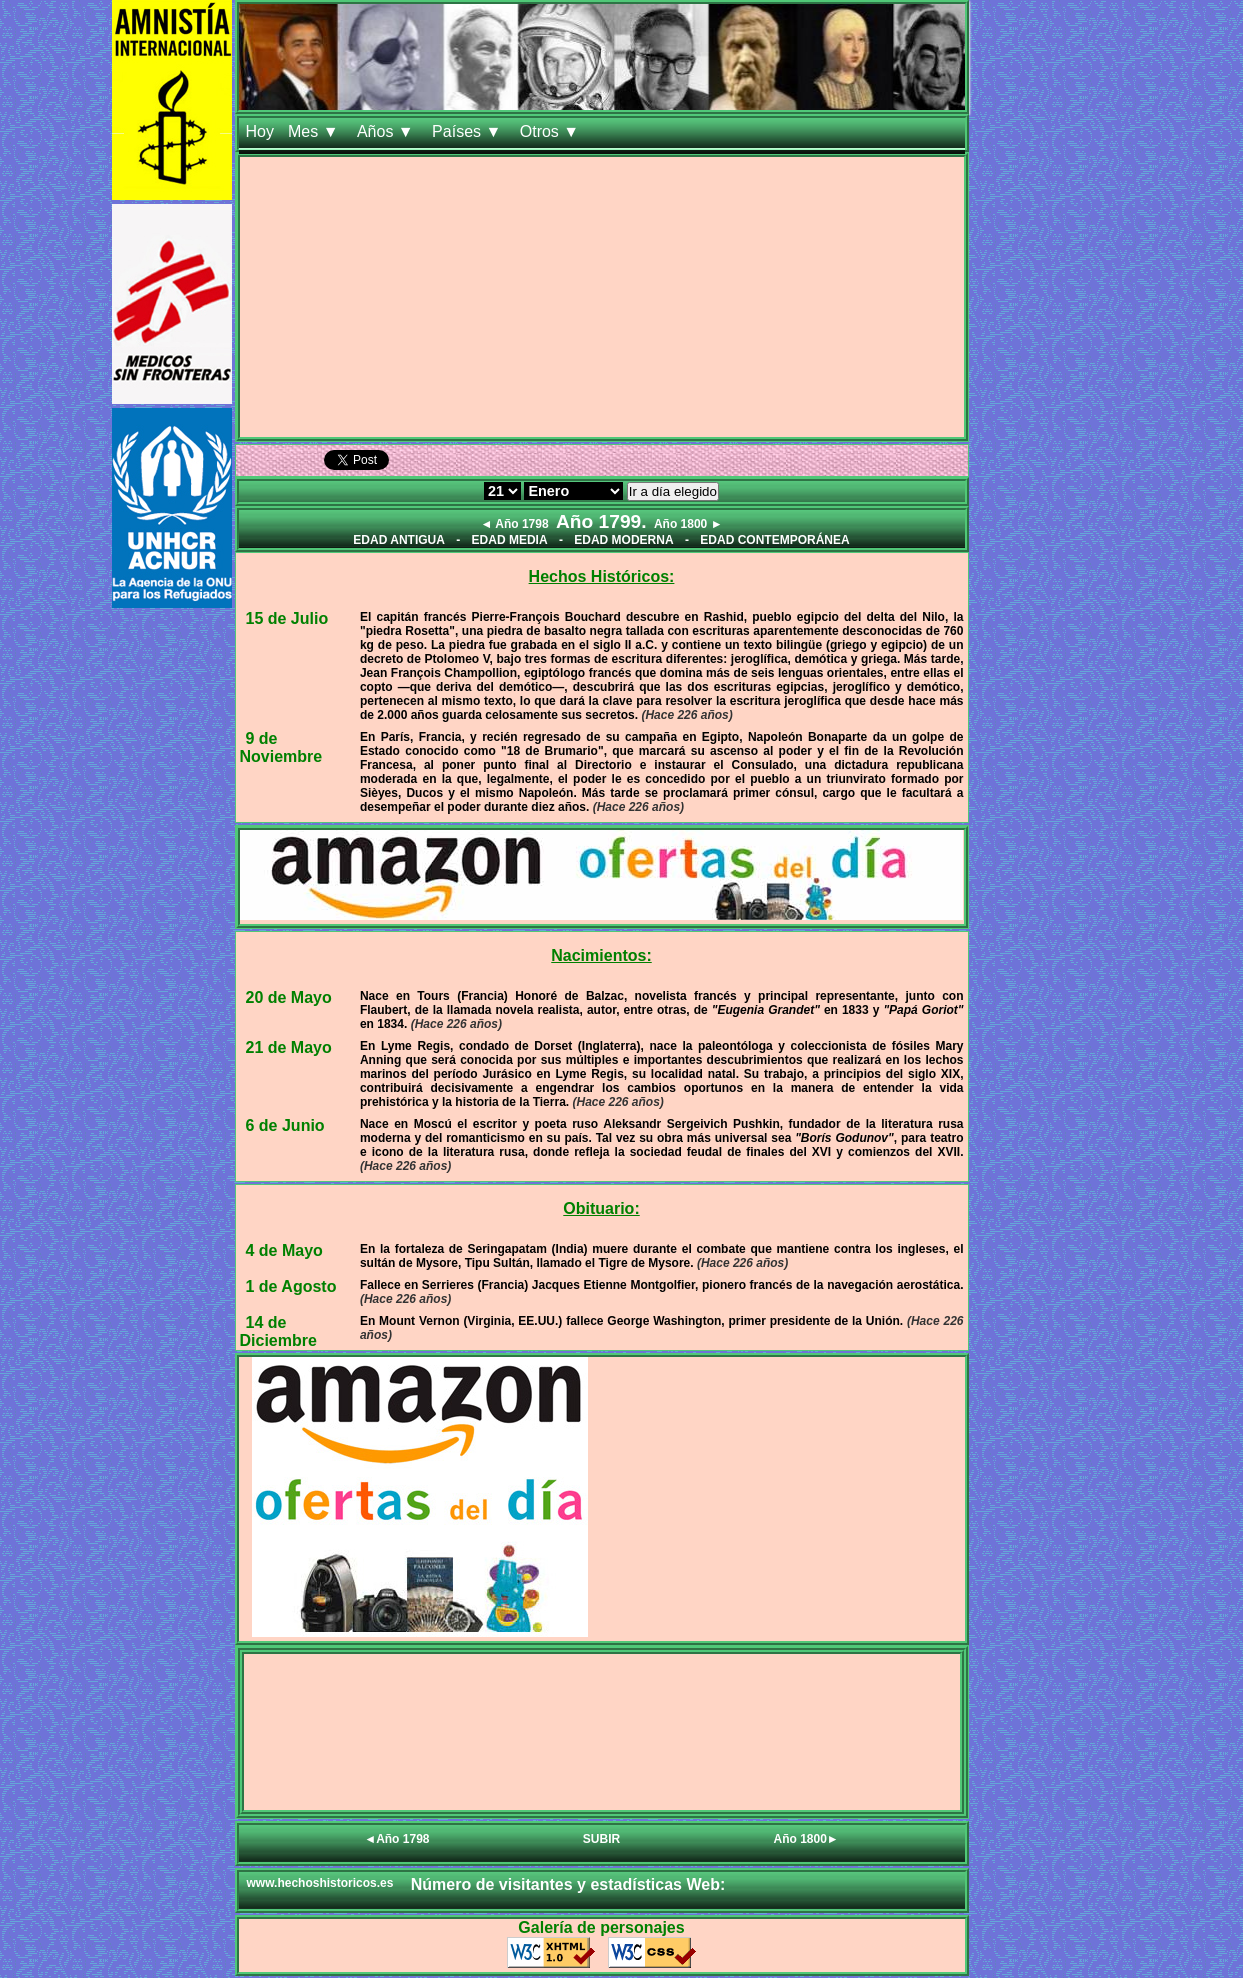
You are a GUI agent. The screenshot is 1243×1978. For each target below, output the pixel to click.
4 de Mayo (284, 1250)
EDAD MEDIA (510, 540)
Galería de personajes (601, 1927)
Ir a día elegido (673, 491)
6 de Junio (285, 1125)
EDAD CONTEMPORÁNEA (774, 540)
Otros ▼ (552, 131)
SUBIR (601, 1839)
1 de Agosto (291, 1286)
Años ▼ (387, 131)
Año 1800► (806, 1839)
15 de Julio (287, 618)
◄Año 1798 (396, 1839)
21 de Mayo (289, 1047)
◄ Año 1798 (514, 524)
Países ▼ (469, 131)
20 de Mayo (289, 997)
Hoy (260, 131)
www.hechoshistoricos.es (320, 1883)
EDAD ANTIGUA (399, 540)
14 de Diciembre (278, 1331)
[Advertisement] (602, 297)
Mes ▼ (315, 131)
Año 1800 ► (688, 524)
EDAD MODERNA (623, 540)
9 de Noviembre (281, 747)
